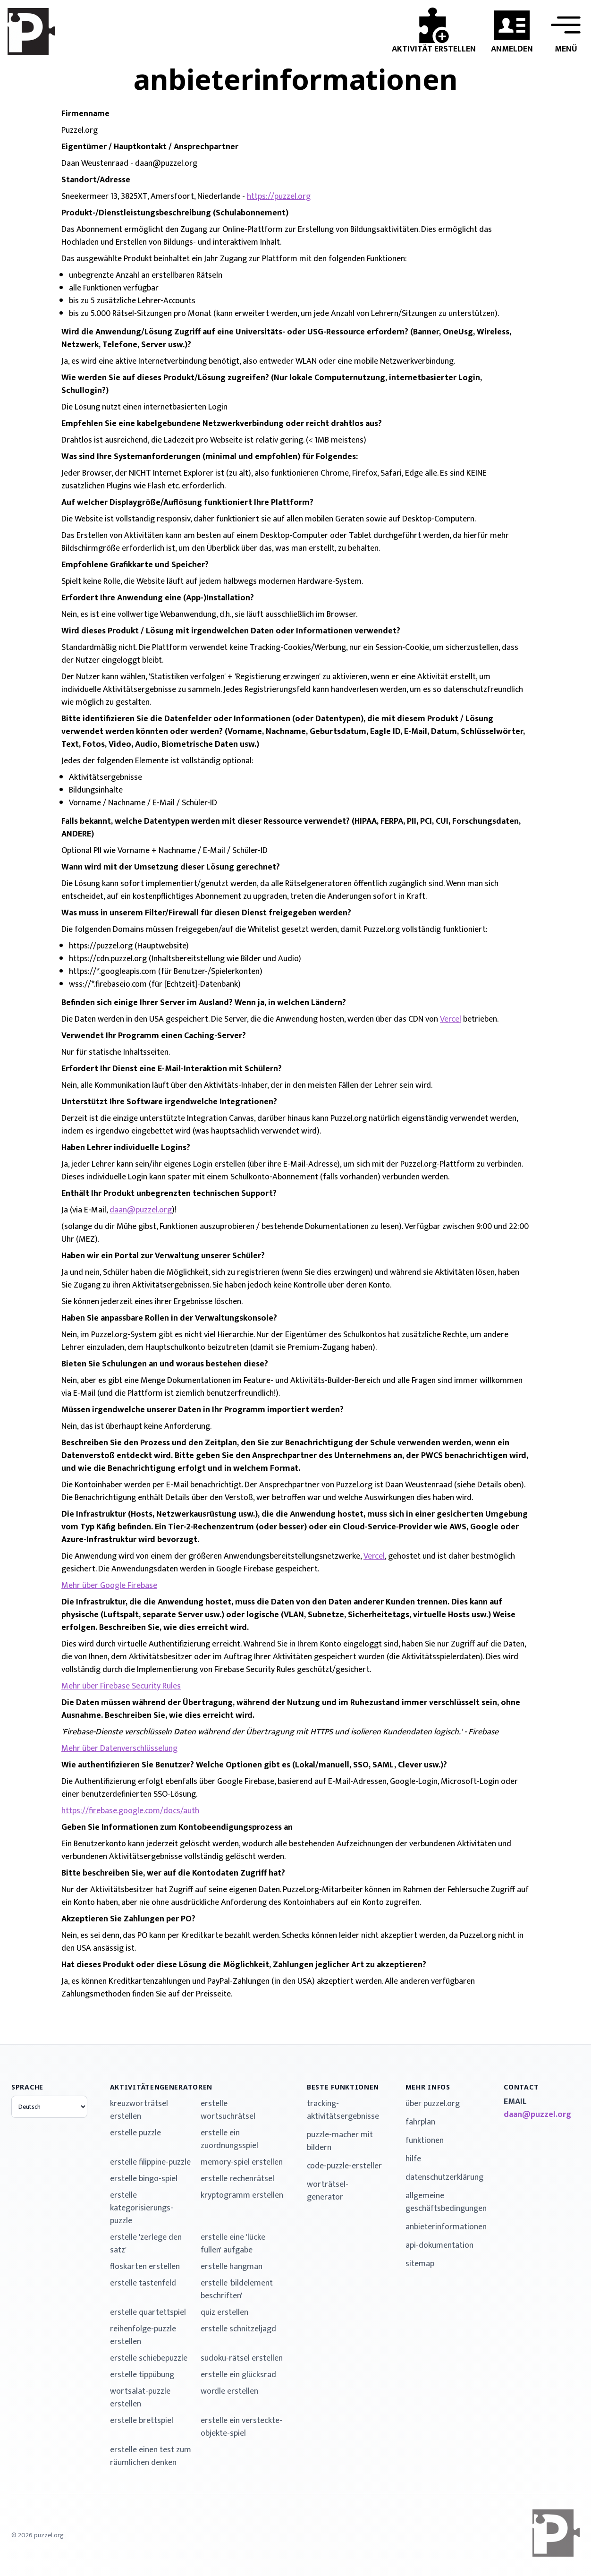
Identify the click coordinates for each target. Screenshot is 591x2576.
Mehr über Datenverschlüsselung (119, 1748)
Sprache (27, 2086)
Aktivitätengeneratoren (161, 2086)
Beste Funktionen (343, 2086)
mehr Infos (427, 2086)
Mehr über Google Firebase (109, 1585)
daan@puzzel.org (141, 1210)
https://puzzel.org (279, 196)
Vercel (450, 1019)
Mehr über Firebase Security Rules (121, 1686)
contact (521, 2086)
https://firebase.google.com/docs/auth (130, 1811)
